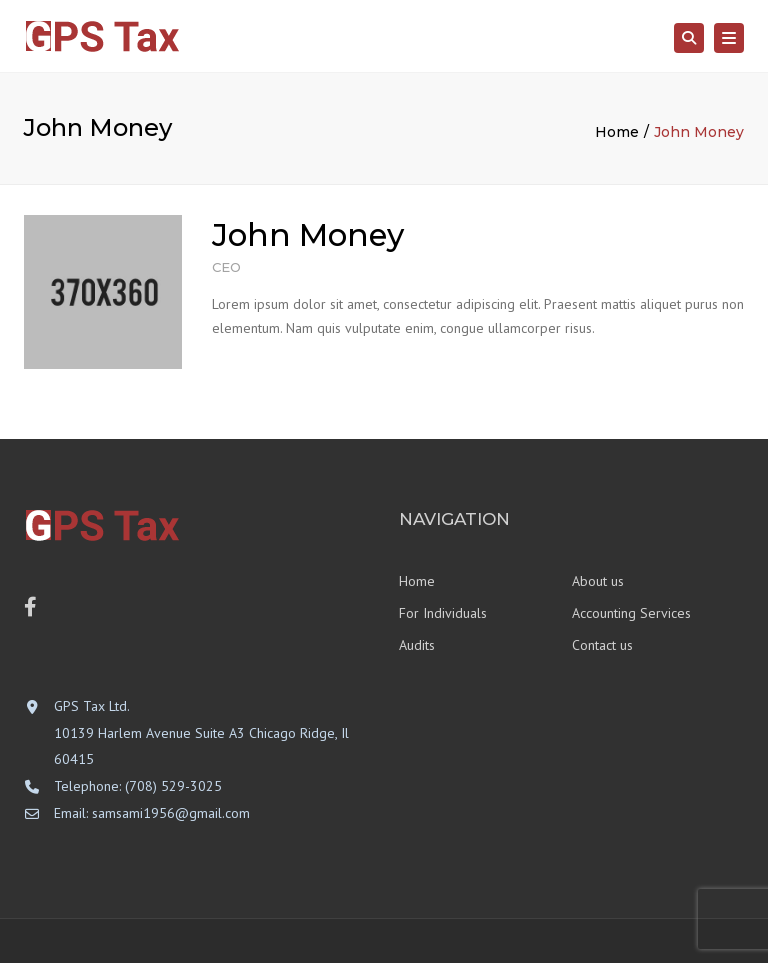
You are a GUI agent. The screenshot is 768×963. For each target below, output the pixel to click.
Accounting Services (631, 613)
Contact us (602, 645)
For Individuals (443, 613)
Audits (417, 645)
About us (598, 581)
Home (617, 132)
